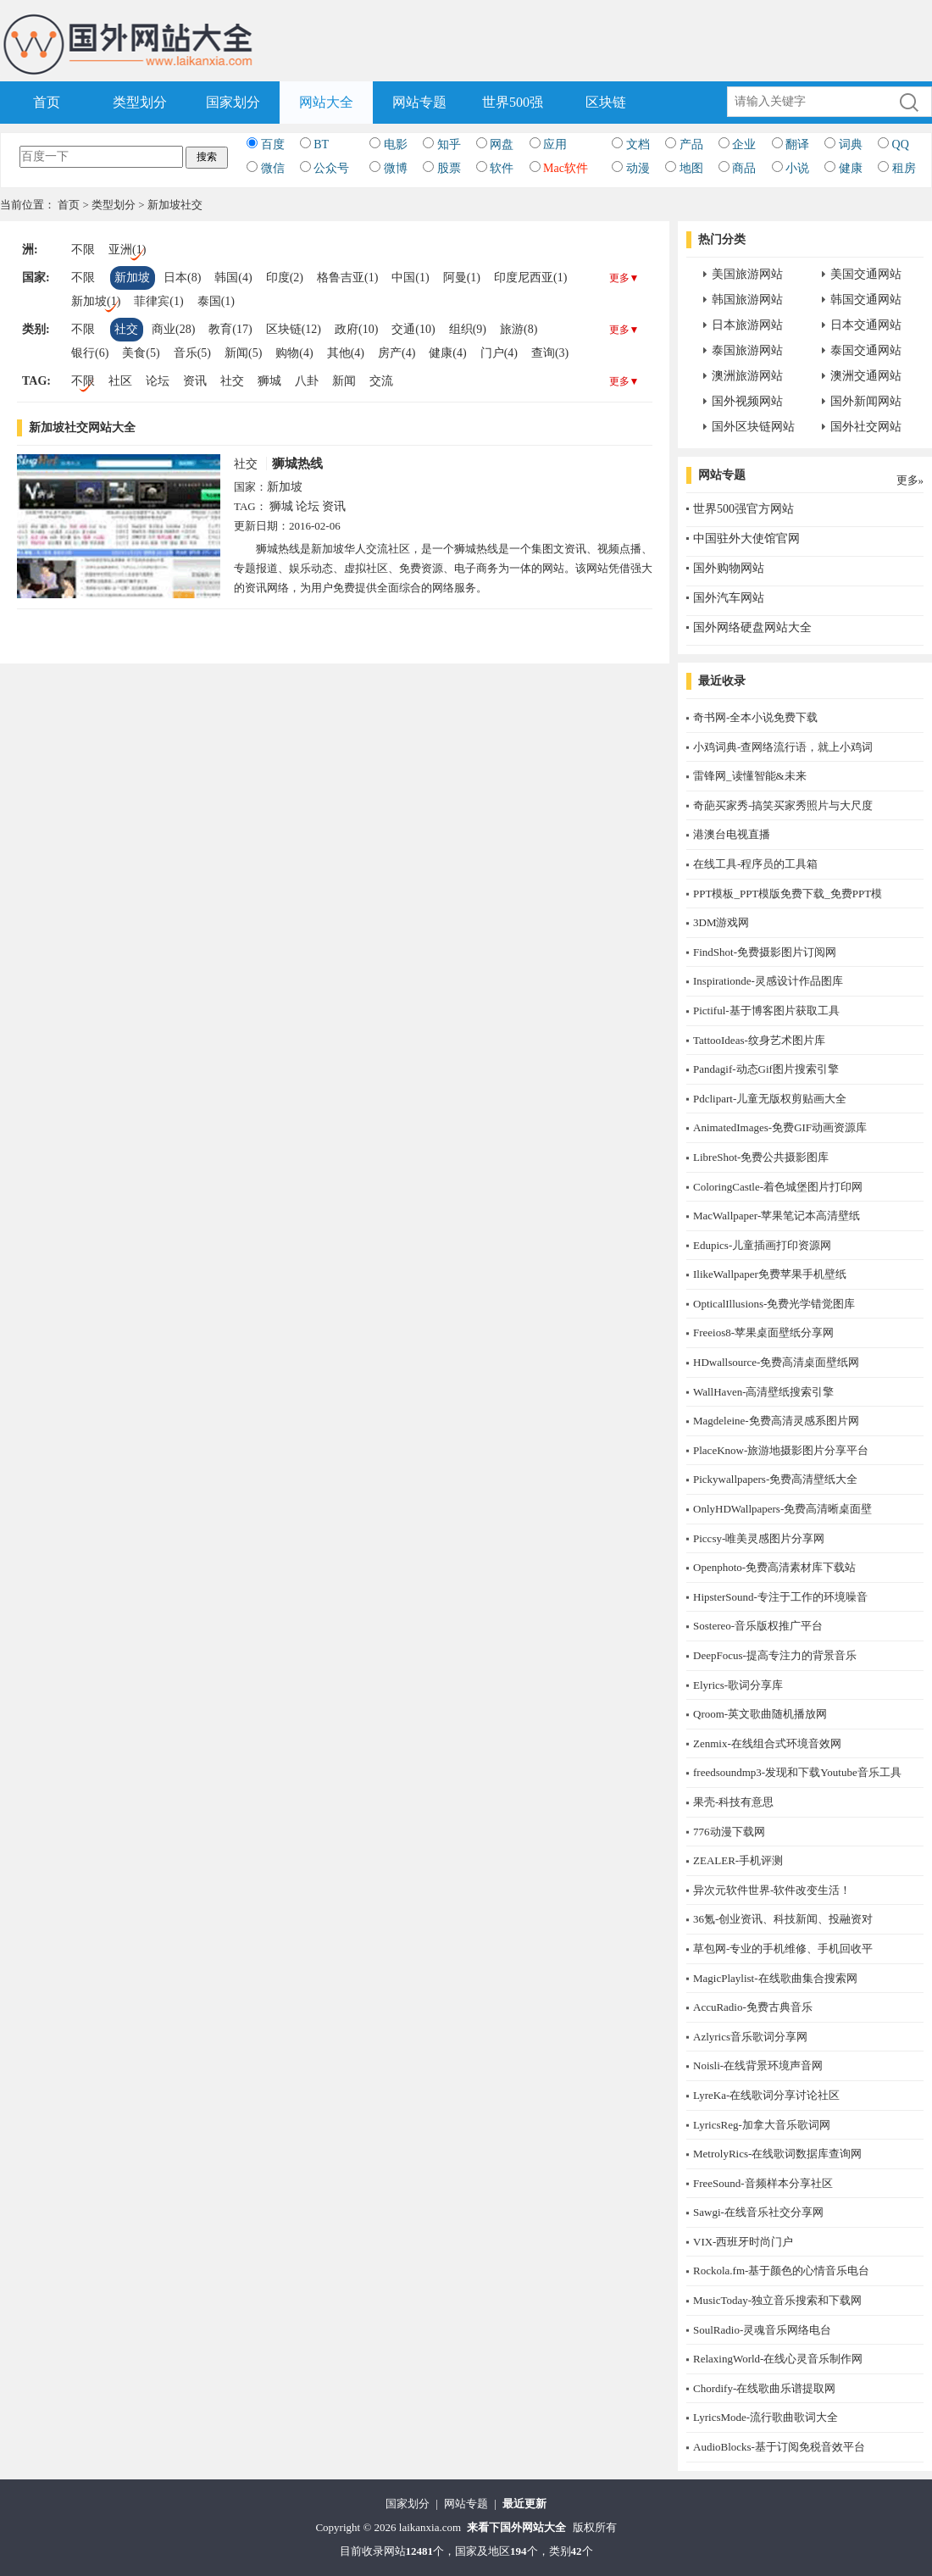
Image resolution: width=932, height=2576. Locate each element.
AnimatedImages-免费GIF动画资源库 (780, 1127)
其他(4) (345, 353)
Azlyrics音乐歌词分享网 (750, 2036)
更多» (910, 480)
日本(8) (182, 277)
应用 (555, 144)
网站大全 (326, 102)
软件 (501, 168)
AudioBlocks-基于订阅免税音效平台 (779, 2446)
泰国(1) (216, 301)
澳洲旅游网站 (747, 375)
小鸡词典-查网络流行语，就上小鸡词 (783, 747)
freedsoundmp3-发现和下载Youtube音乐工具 (797, 1772)
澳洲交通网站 (865, 375)
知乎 (449, 144)
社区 (120, 381)
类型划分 (140, 102)
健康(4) (447, 353)
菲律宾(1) (158, 301)
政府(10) (356, 329)
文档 (638, 144)
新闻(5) (243, 353)
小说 (797, 168)
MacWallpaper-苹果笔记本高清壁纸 (776, 1215)
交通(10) (413, 329)
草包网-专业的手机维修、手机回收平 (783, 1948)
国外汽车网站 (728, 597)
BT (321, 144)
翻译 (797, 144)
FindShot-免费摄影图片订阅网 (764, 952)
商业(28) (173, 329)
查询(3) (550, 353)
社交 (126, 329)
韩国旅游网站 (747, 299)
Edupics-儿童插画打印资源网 (762, 1245)
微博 (396, 168)
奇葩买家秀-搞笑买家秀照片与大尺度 (783, 805)
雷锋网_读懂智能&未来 (750, 775)
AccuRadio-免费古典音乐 (753, 2007)
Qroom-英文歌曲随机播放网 (760, 1713)
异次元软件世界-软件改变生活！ (772, 1890)
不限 (83, 249)
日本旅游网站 (747, 325)
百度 (273, 144)
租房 (904, 168)
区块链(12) (293, 329)
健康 (851, 168)
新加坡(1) (95, 301)
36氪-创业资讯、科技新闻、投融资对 (783, 1919)
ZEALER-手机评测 (738, 1860)
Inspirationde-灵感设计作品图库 (768, 980)
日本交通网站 (865, 325)
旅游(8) (518, 329)
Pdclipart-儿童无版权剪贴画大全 (769, 1098)
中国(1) (410, 277)
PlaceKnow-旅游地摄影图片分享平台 (780, 1450)
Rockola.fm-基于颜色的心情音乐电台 (781, 2270)
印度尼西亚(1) (530, 277)
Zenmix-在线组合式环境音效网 (767, 1743)
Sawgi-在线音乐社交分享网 (758, 2212)
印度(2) (284, 277)
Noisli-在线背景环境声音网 (758, 2065)
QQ (900, 144)
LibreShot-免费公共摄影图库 (761, 1157)
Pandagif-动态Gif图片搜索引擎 (766, 1069)
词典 (851, 144)
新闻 (344, 381)
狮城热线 (297, 463)
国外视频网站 (747, 401)
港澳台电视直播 (731, 834)
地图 (691, 168)
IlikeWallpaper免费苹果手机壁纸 (769, 1274)
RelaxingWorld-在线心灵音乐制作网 (778, 2358)
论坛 (157, 381)
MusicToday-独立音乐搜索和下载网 (777, 2300)
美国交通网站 (865, 274)
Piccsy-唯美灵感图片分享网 (758, 1538)
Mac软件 (565, 168)
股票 (449, 168)
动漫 (638, 168)
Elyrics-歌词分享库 (738, 1685)
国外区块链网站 (753, 426)
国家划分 (233, 102)
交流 (381, 381)
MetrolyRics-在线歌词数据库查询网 (777, 2153)
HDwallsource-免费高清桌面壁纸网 (776, 1362)
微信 (273, 168)
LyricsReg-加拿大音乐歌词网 (761, 2124)
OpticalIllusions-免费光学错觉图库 (774, 1303)
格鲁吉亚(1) (347, 277)
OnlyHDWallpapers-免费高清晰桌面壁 (782, 1508)
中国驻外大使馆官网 (746, 538)
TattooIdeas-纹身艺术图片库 (759, 1040)
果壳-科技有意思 (733, 1802)
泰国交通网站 (865, 350)
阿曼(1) (461, 277)
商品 (744, 168)
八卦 (307, 381)
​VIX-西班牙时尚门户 (743, 2241)
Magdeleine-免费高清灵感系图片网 (776, 1420)
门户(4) (499, 353)
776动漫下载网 (729, 1831)
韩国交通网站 (865, 299)
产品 (691, 144)
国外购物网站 (728, 568)
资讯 (195, 381)
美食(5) (140, 353)
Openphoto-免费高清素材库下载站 (774, 1567)
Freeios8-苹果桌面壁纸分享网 (763, 1332)
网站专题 (419, 102)
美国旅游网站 (747, 274)
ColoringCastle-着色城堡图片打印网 (778, 1186)
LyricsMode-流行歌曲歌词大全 (765, 2417)
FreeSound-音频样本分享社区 (763, 2183)
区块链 (605, 102)
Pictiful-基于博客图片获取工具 (766, 1010)
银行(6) (89, 353)
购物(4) (294, 353)
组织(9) (467, 329)
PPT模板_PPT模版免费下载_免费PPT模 (787, 893)
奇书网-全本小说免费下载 (755, 717)
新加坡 (132, 277)
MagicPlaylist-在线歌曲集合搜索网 (775, 1978)
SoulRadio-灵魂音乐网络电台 (762, 2329)
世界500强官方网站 (743, 508)
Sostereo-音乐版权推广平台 (758, 1625)
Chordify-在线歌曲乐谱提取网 (764, 2388)
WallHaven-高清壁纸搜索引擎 (763, 1391)
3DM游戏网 (721, 922)
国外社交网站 (865, 426)
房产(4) (396, 353)
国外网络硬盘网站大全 (752, 627)
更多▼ (624, 278)
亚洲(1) (127, 249)
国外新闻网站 (865, 401)
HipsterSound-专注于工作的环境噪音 (780, 1597)
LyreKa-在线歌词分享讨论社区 (766, 2095)
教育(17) (230, 329)
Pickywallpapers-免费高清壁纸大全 (775, 1479)
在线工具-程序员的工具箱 (755, 864)
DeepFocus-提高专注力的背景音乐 (775, 1655)
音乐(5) (192, 353)
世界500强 (512, 102)
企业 (744, 144)
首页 (46, 102)
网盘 (501, 144)
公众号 (331, 168)
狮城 (269, 381)
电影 (396, 144)
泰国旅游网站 (747, 350)
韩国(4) (233, 277)
